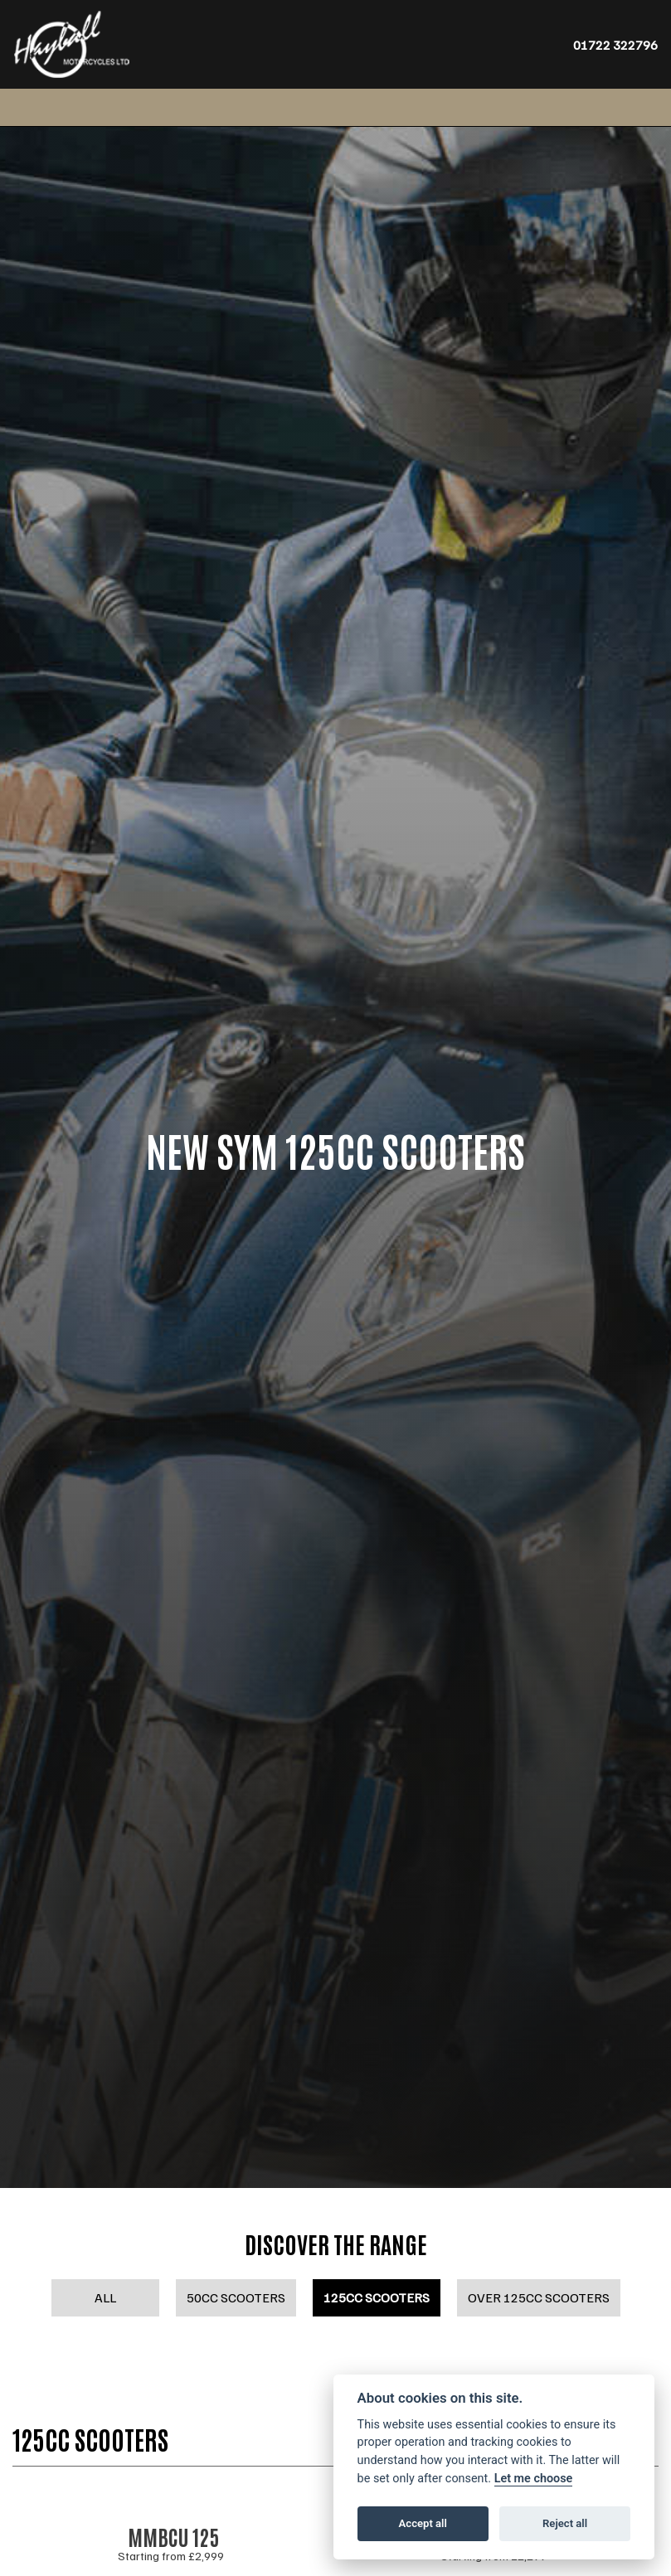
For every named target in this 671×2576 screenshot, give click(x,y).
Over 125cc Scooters (539, 2297)
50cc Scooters (236, 2297)
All (105, 2297)
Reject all (564, 2523)
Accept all (423, 2523)
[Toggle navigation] (30, 107)
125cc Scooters (376, 2297)
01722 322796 (615, 44)
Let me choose (533, 2479)
